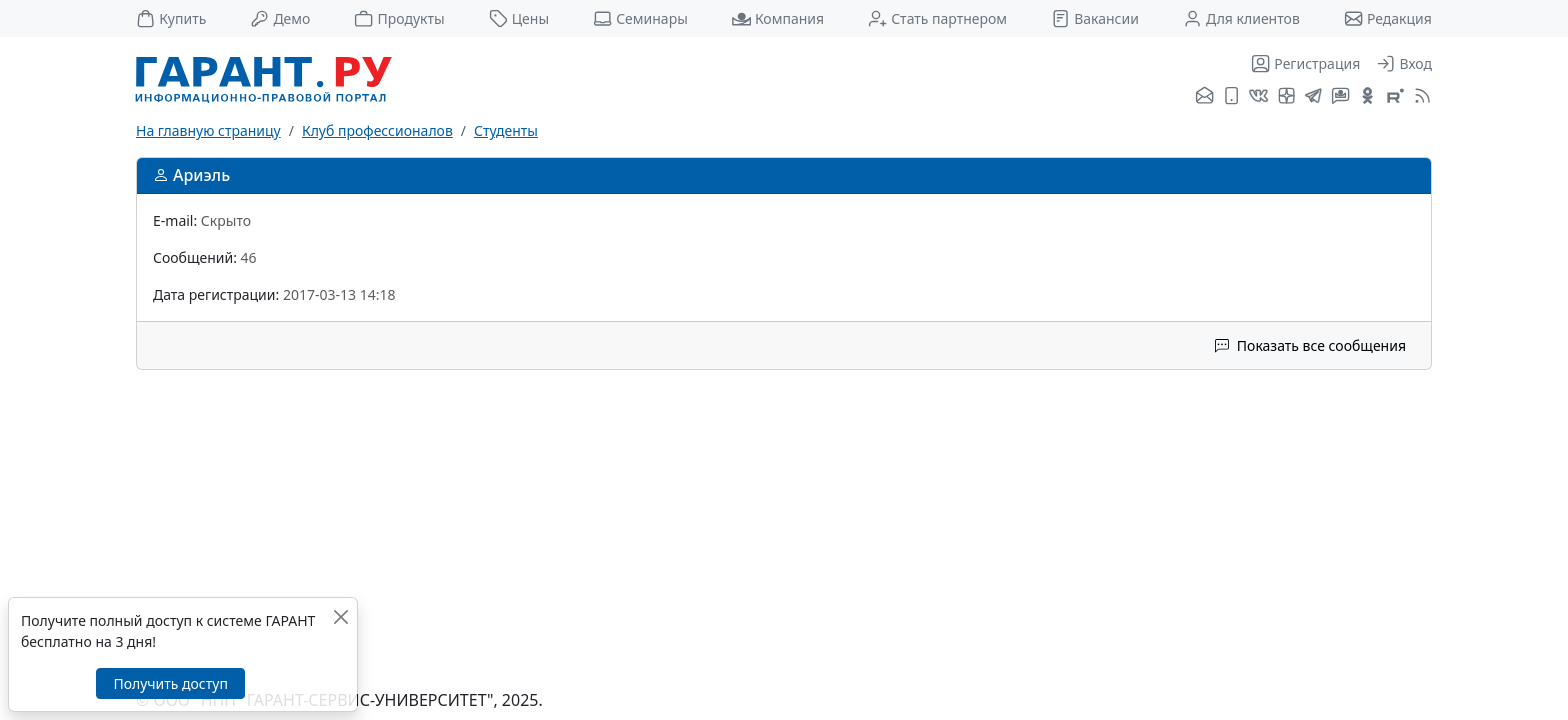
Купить (171, 18)
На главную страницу (208, 130)
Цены (519, 18)
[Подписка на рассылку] (1204, 97)
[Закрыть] (340, 616)
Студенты (506, 130)
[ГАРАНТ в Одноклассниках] (1367, 97)
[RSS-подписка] (1420, 97)
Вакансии (1095, 18)
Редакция (1388, 18)
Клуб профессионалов (377, 130)
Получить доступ (170, 683)
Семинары (640, 18)
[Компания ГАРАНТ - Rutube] (1395, 97)
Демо (280, 18)
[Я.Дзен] (1286, 97)
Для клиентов (1241, 18)
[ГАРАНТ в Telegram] (1313, 97)
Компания (778, 18)
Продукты (399, 18)
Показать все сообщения (1310, 345)
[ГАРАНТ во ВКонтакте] (1258, 97)
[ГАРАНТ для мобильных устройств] (1231, 97)
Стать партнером (937, 18)
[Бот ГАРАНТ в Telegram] (1340, 97)
